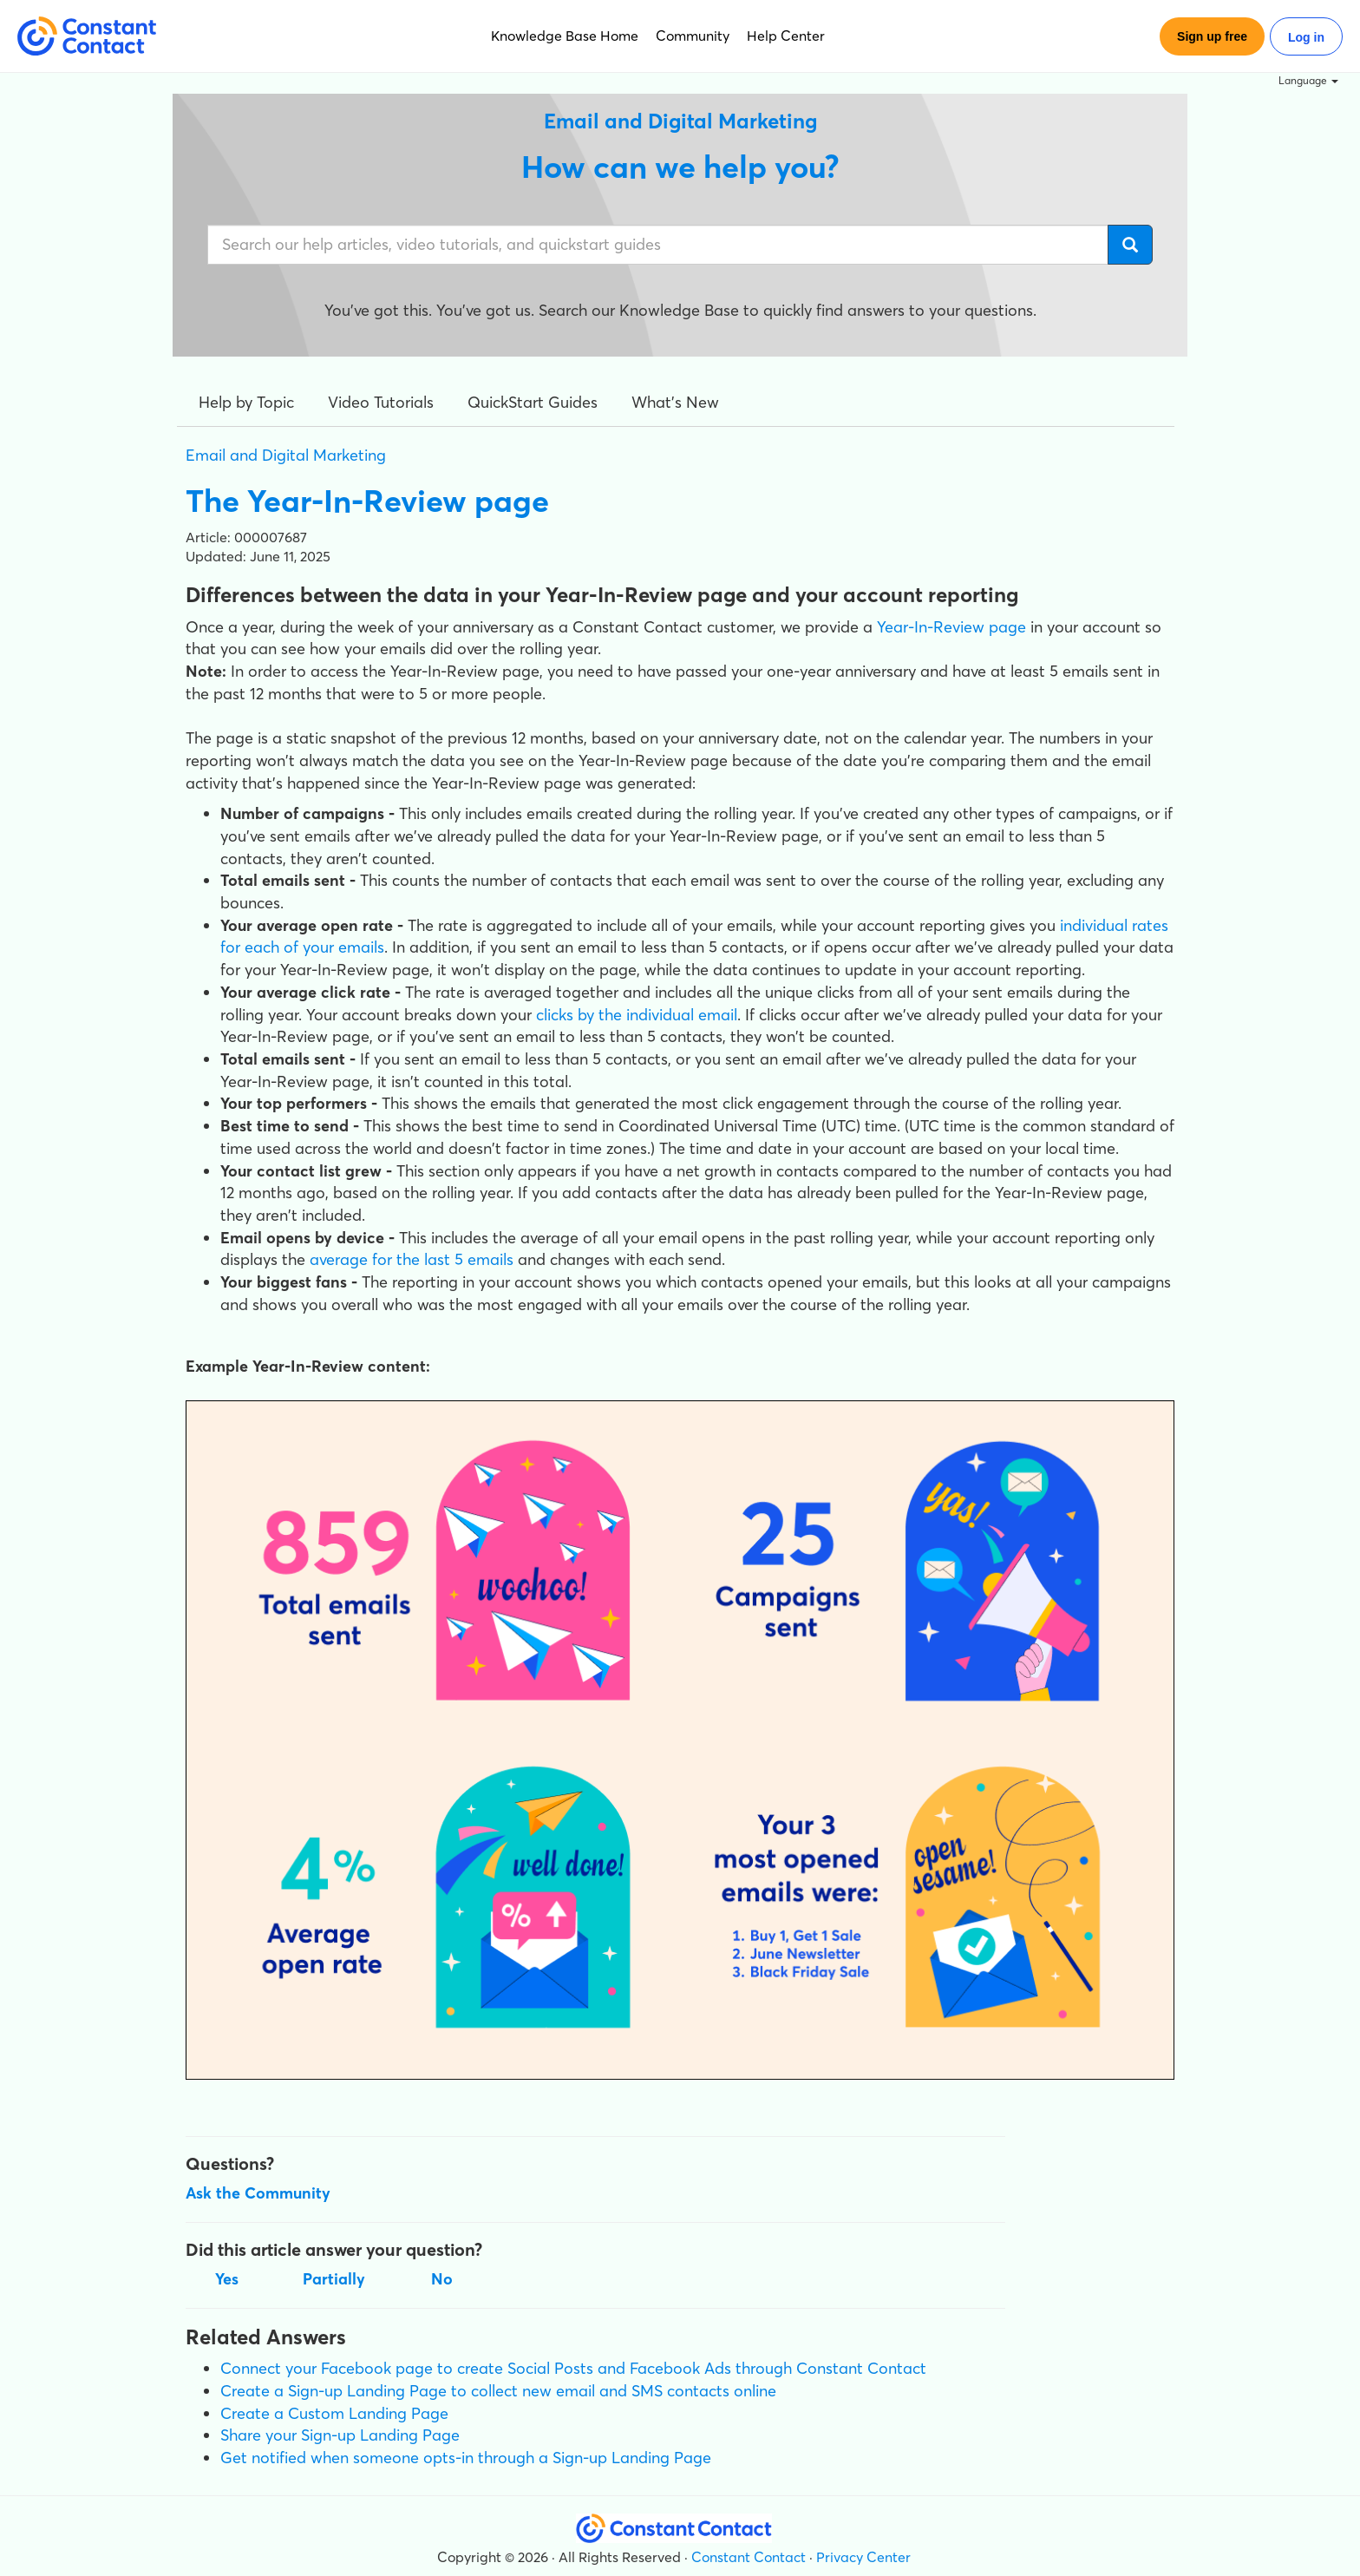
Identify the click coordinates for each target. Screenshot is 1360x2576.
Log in (1306, 37)
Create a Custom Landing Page (334, 2413)
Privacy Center (863, 2557)
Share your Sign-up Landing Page (340, 2435)
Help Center (786, 35)
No (442, 2279)
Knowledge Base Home (564, 35)
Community (692, 35)
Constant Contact (748, 2557)
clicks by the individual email (636, 1015)
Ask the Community (258, 2193)
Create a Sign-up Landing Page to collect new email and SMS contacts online (498, 2391)
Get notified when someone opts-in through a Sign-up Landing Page (465, 2458)
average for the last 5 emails (411, 1259)
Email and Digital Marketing (286, 455)
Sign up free (1212, 36)
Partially (334, 2279)
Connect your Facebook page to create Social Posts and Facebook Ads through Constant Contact (573, 2368)
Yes (227, 2279)
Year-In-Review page (951, 627)
